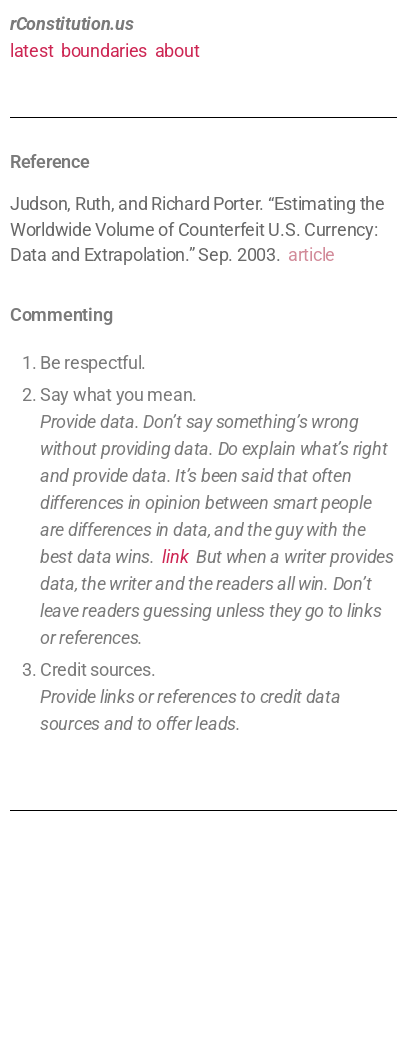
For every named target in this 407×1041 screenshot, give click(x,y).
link (175, 556)
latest (31, 50)
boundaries (104, 50)
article (311, 254)
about (177, 50)
